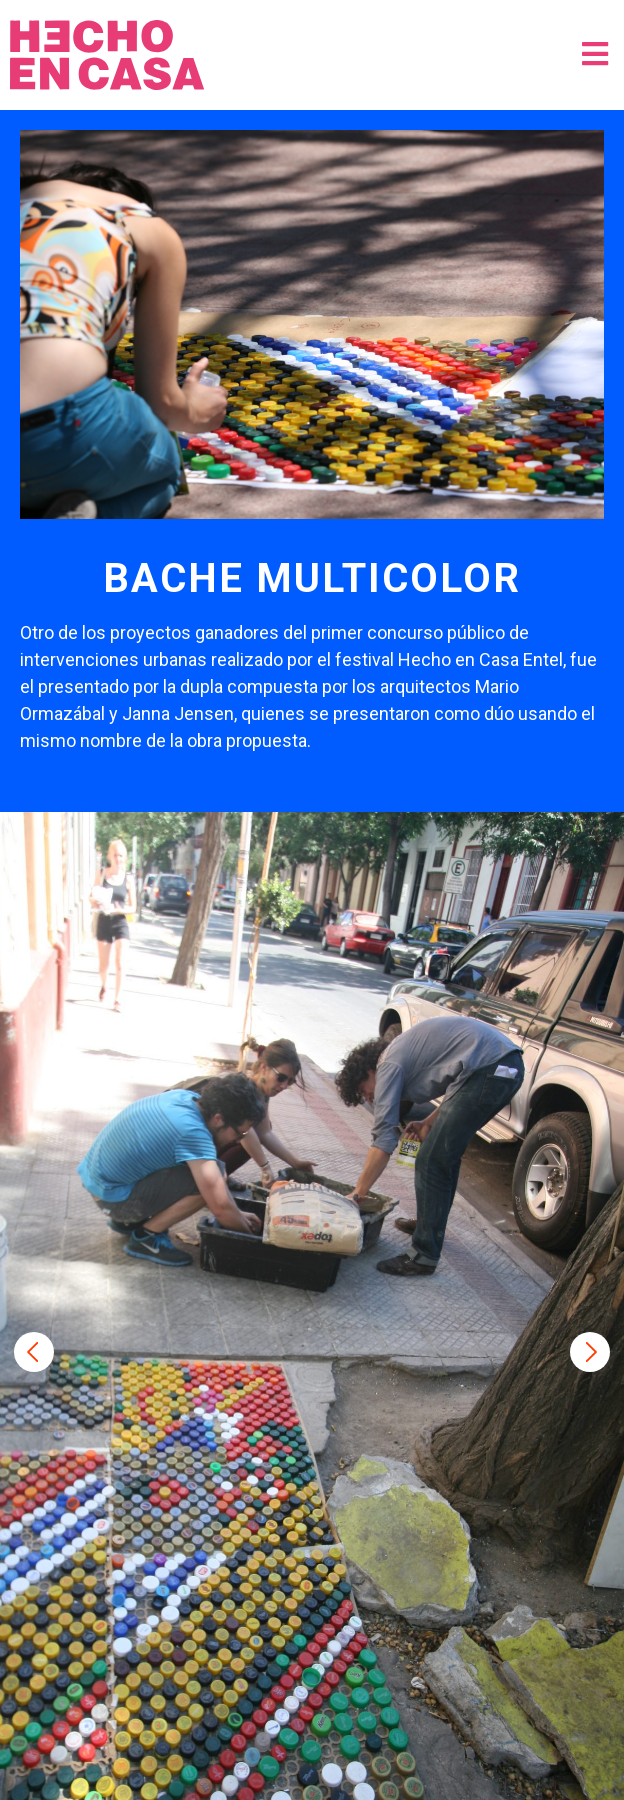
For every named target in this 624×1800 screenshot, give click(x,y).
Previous (34, 1352)
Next (590, 1352)
